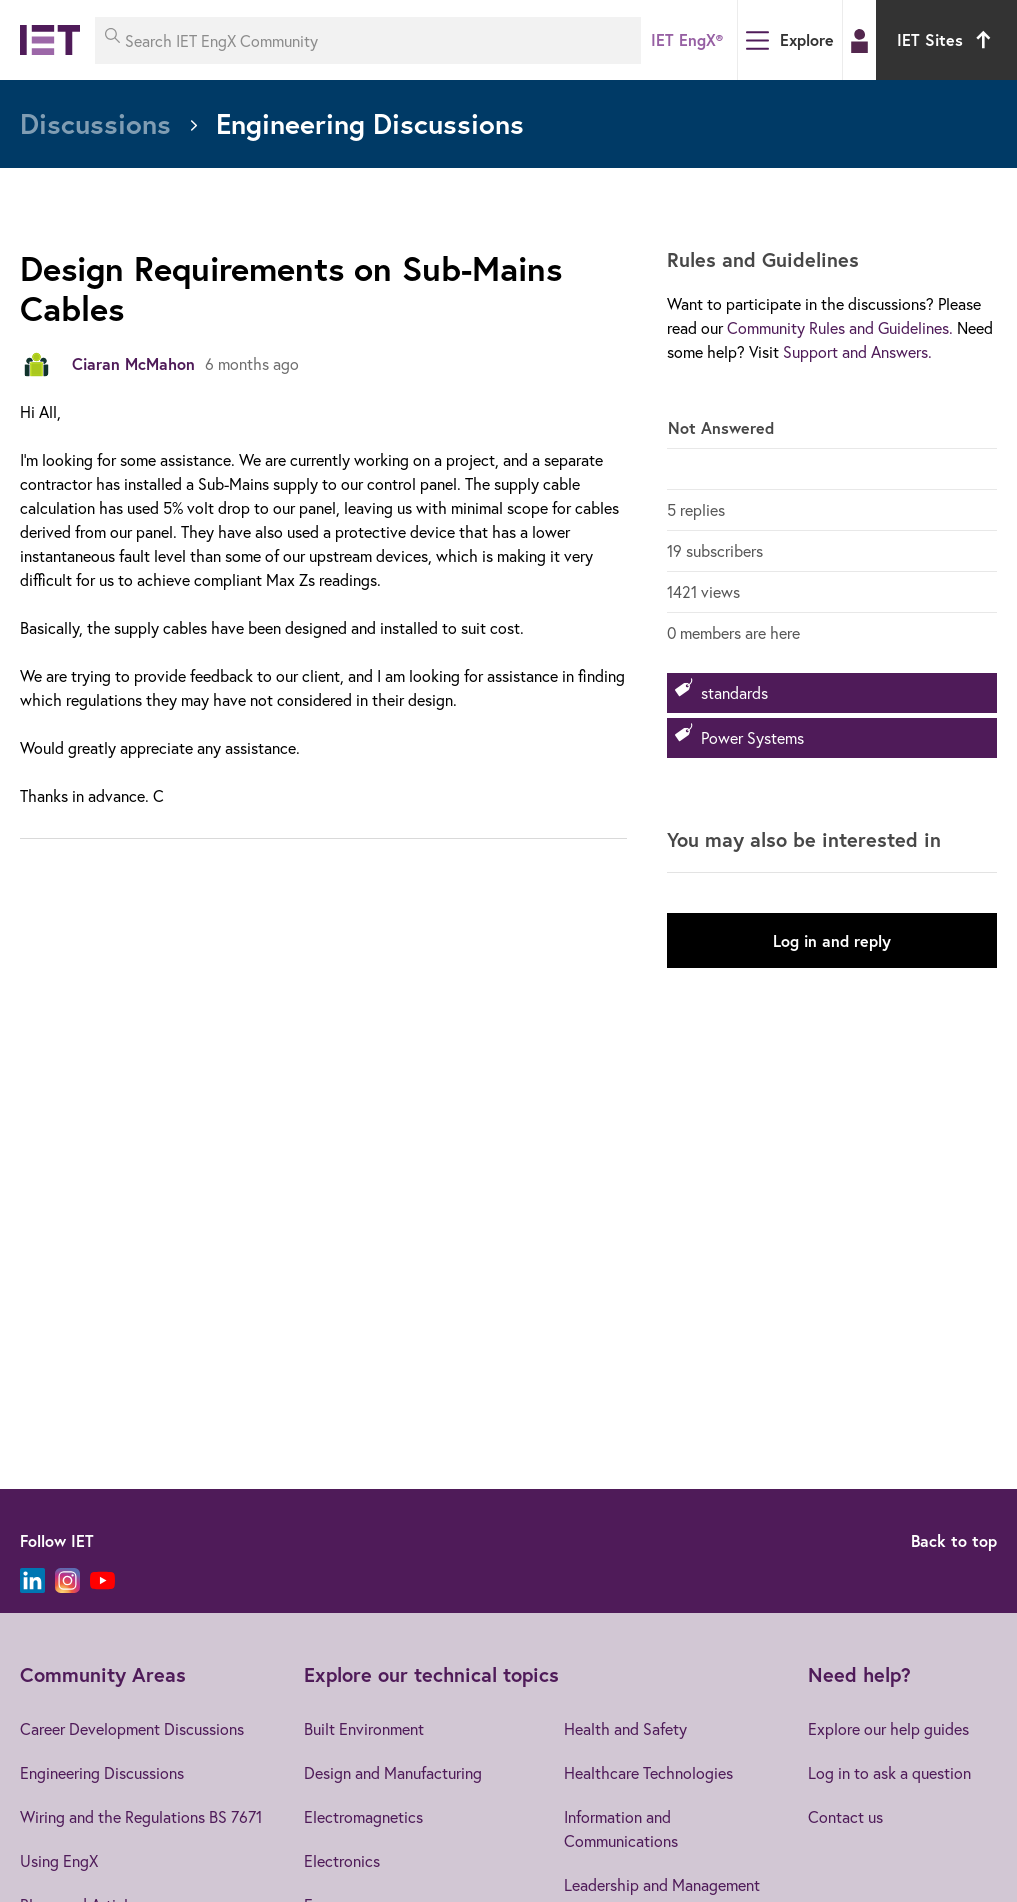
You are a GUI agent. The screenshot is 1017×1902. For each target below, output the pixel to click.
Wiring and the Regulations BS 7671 (141, 1816)
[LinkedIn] (32, 1580)
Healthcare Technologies (648, 1772)
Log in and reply (832, 940)
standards (734, 692)
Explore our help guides (888, 1728)
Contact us (845, 1816)
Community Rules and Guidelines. (840, 327)
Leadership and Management (662, 1884)
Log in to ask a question (889, 1772)
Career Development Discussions (132, 1728)
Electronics (342, 1860)
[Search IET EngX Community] (368, 40)
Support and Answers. (857, 351)
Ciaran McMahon (133, 363)
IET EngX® (687, 39)
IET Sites (946, 39)
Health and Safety (625, 1728)
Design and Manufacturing (393, 1772)
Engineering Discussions (102, 1772)
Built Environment (364, 1728)
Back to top (954, 1540)
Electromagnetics (363, 1816)
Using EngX (59, 1860)
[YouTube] (102, 1580)
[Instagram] (67, 1580)
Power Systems (752, 737)
